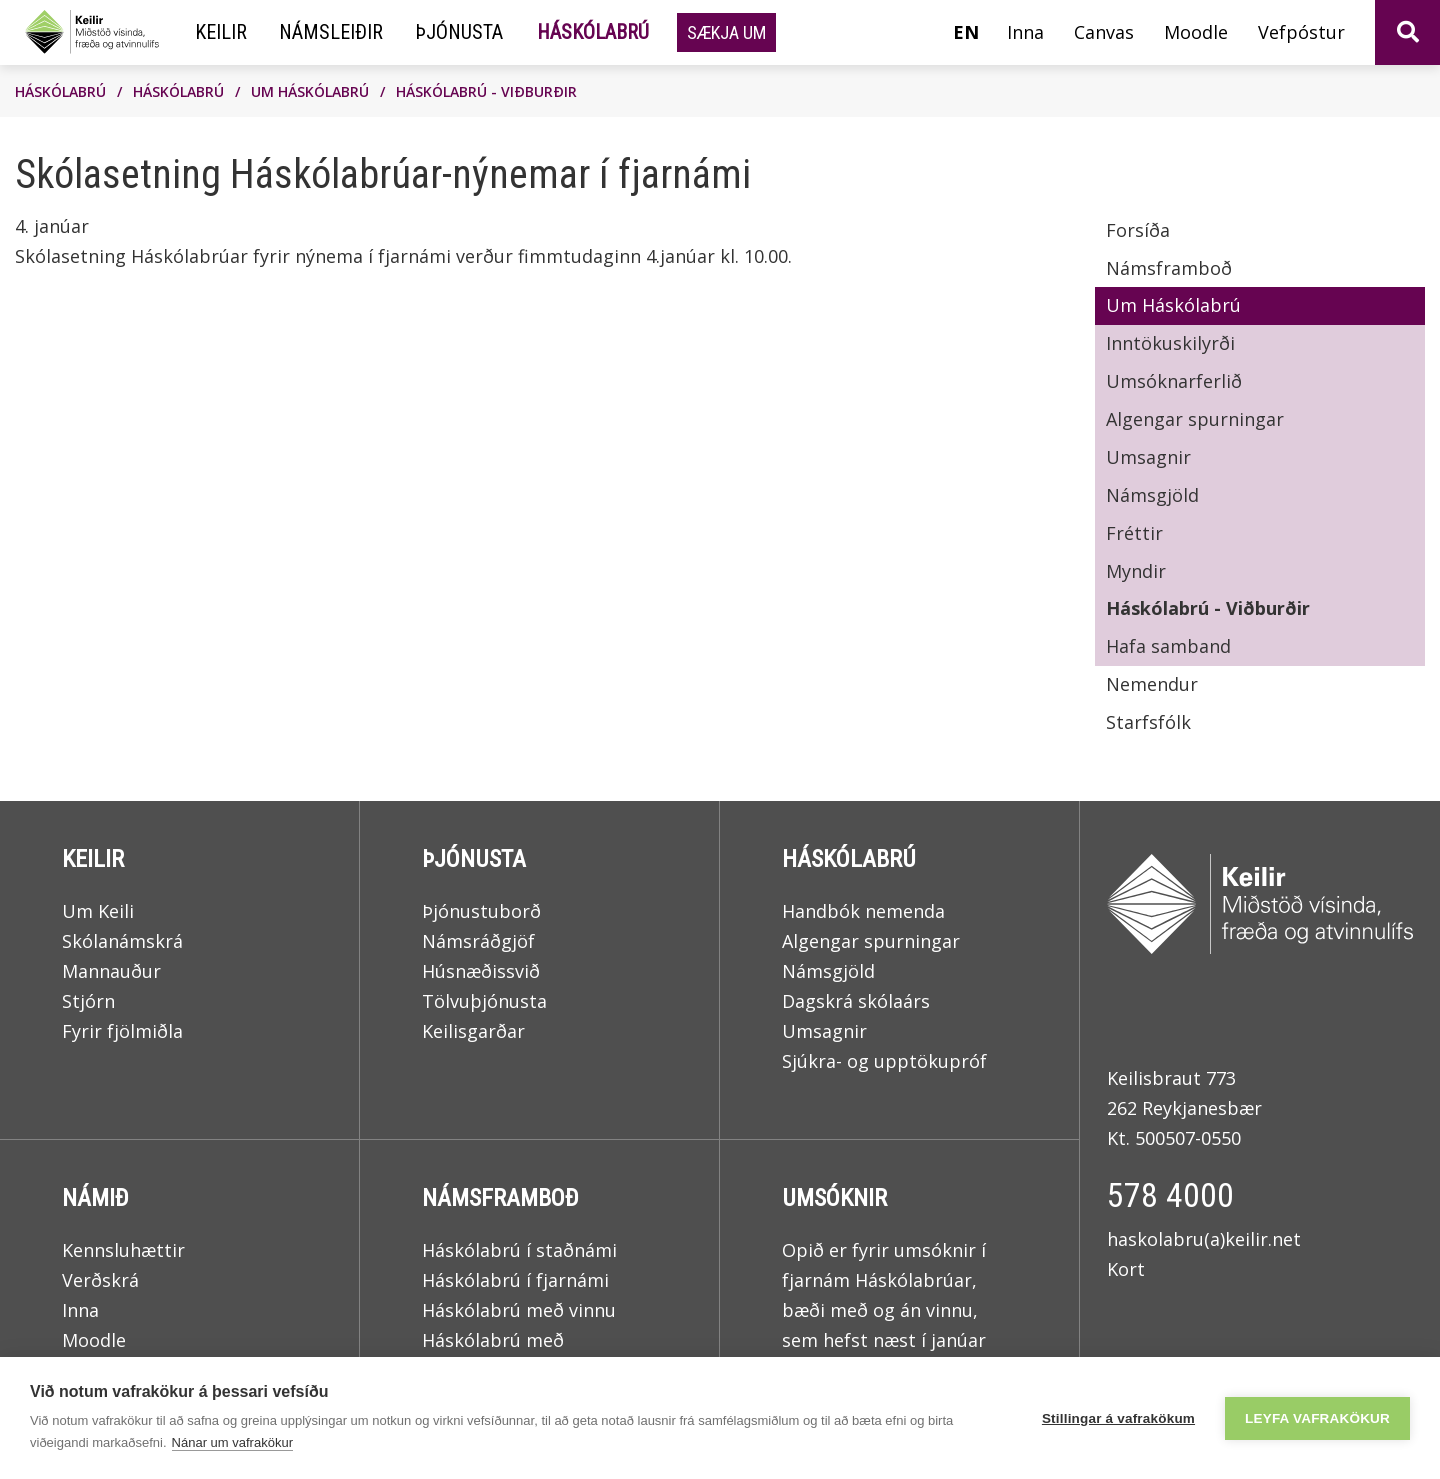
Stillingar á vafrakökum (1118, 1418)
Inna (80, 1310)
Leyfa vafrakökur (1317, 1418)
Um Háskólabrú (310, 91)
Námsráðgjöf (478, 941)
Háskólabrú (60, 91)
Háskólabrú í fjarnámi (515, 1280)
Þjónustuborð (481, 911)
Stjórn (88, 1001)
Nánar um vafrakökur (232, 1442)
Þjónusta (474, 859)
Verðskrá (100, 1280)
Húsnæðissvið (481, 971)
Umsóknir (834, 1198)
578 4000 (1170, 1195)
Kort (1126, 1269)
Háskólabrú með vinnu (519, 1310)
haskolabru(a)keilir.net (1204, 1239)
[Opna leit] (1407, 32)
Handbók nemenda (863, 911)
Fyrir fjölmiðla (122, 1031)
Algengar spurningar (871, 941)
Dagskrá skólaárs (856, 1001)
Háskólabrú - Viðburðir (486, 91)
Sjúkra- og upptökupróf (884, 1061)
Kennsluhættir (123, 1250)
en (966, 32)
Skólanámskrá (122, 941)
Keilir (93, 859)
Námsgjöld (828, 971)
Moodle (94, 1340)
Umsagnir (824, 1031)
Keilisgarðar (473, 1031)
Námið (95, 1198)
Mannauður (111, 971)
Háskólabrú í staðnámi (519, 1250)
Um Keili (98, 911)
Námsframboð (500, 1198)
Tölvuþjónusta (484, 1001)
